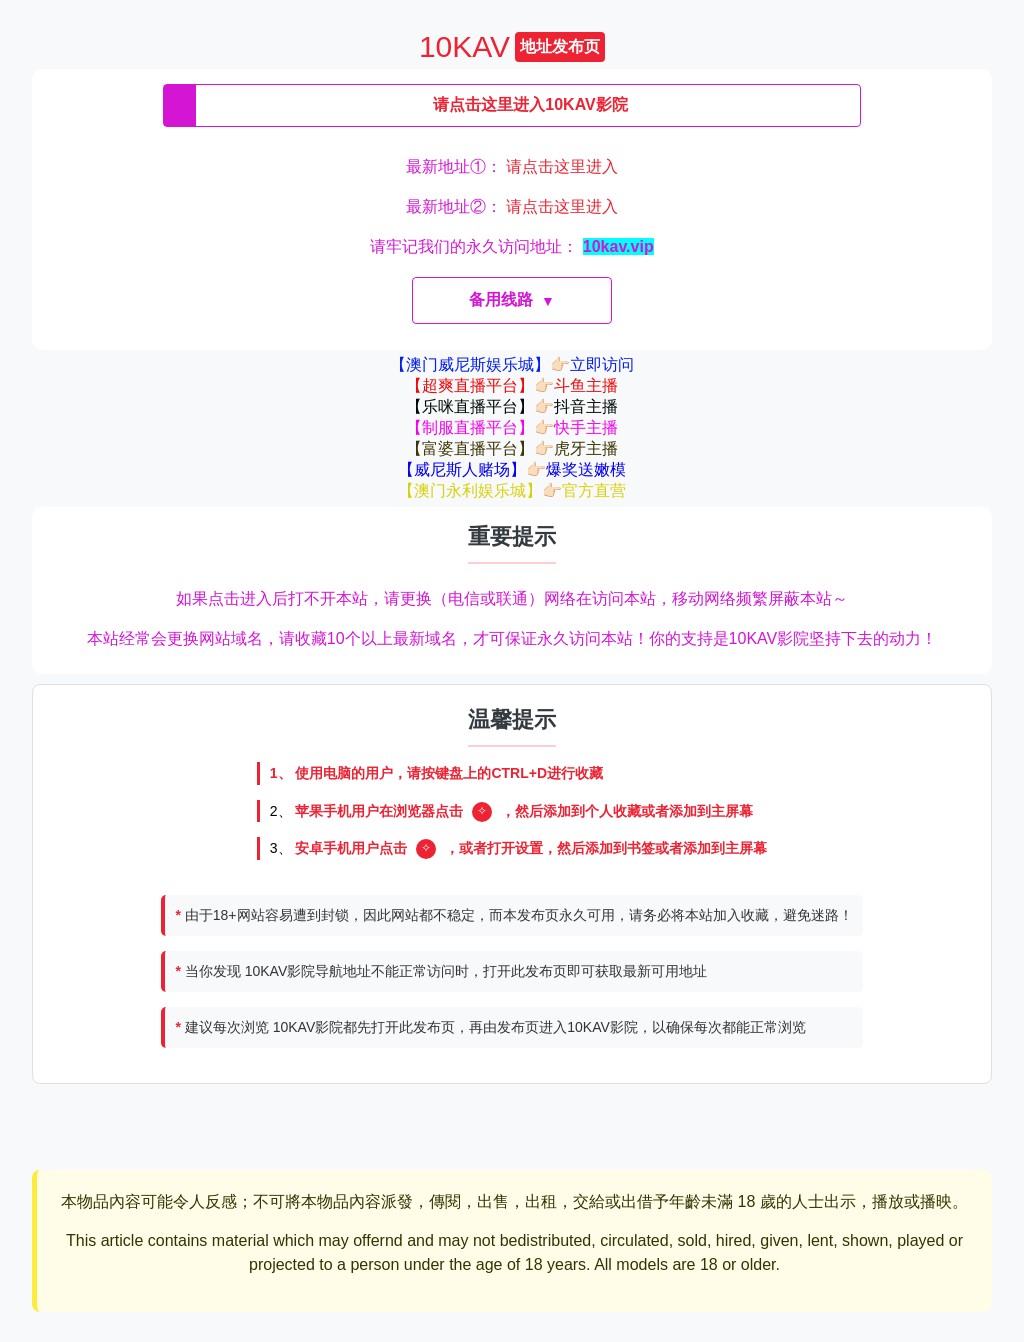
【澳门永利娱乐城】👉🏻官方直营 (512, 490)
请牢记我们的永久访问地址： (511, 246)
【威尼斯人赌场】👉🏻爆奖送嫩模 (512, 469)
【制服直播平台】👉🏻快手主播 (512, 427)
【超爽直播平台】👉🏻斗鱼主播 (512, 385)
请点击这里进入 (562, 166)
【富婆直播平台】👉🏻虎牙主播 (512, 448)
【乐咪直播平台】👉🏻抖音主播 (512, 406)
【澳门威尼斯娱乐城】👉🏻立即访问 (512, 364)
